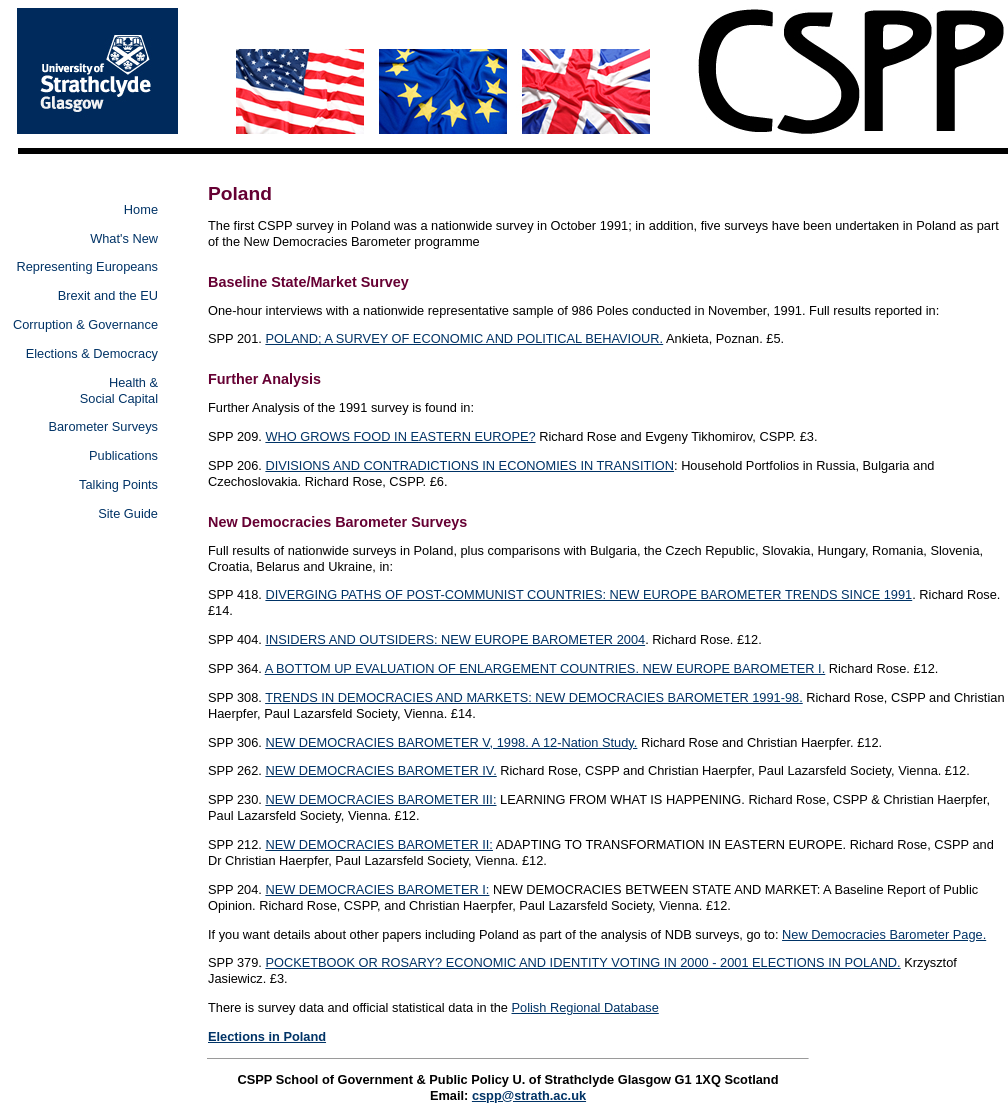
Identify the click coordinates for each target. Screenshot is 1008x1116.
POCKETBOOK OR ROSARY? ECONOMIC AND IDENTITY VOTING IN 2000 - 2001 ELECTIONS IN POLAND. (582, 962)
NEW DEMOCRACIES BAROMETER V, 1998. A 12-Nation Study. (451, 742)
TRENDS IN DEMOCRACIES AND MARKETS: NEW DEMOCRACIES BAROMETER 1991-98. (534, 697)
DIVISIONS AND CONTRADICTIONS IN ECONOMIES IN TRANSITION (469, 465)
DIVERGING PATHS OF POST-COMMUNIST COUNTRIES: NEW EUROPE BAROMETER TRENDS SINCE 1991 (588, 594)
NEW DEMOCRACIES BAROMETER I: (377, 889)
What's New (124, 238)
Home (141, 209)
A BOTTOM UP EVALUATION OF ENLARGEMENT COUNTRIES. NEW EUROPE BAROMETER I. (545, 668)
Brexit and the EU (108, 295)
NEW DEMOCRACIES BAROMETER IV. (380, 770)
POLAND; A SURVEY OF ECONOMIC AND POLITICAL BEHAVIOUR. (464, 338)
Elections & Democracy (92, 353)
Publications (123, 455)
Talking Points (118, 484)
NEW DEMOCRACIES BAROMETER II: (379, 844)
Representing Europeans (87, 266)
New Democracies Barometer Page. (884, 934)
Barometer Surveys (103, 426)
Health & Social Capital (119, 390)
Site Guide (128, 513)
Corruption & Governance (85, 324)
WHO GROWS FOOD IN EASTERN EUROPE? (400, 436)
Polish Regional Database (585, 1007)
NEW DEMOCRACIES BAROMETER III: (380, 799)
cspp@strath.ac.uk (529, 1095)
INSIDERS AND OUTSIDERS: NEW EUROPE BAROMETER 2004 (455, 639)
